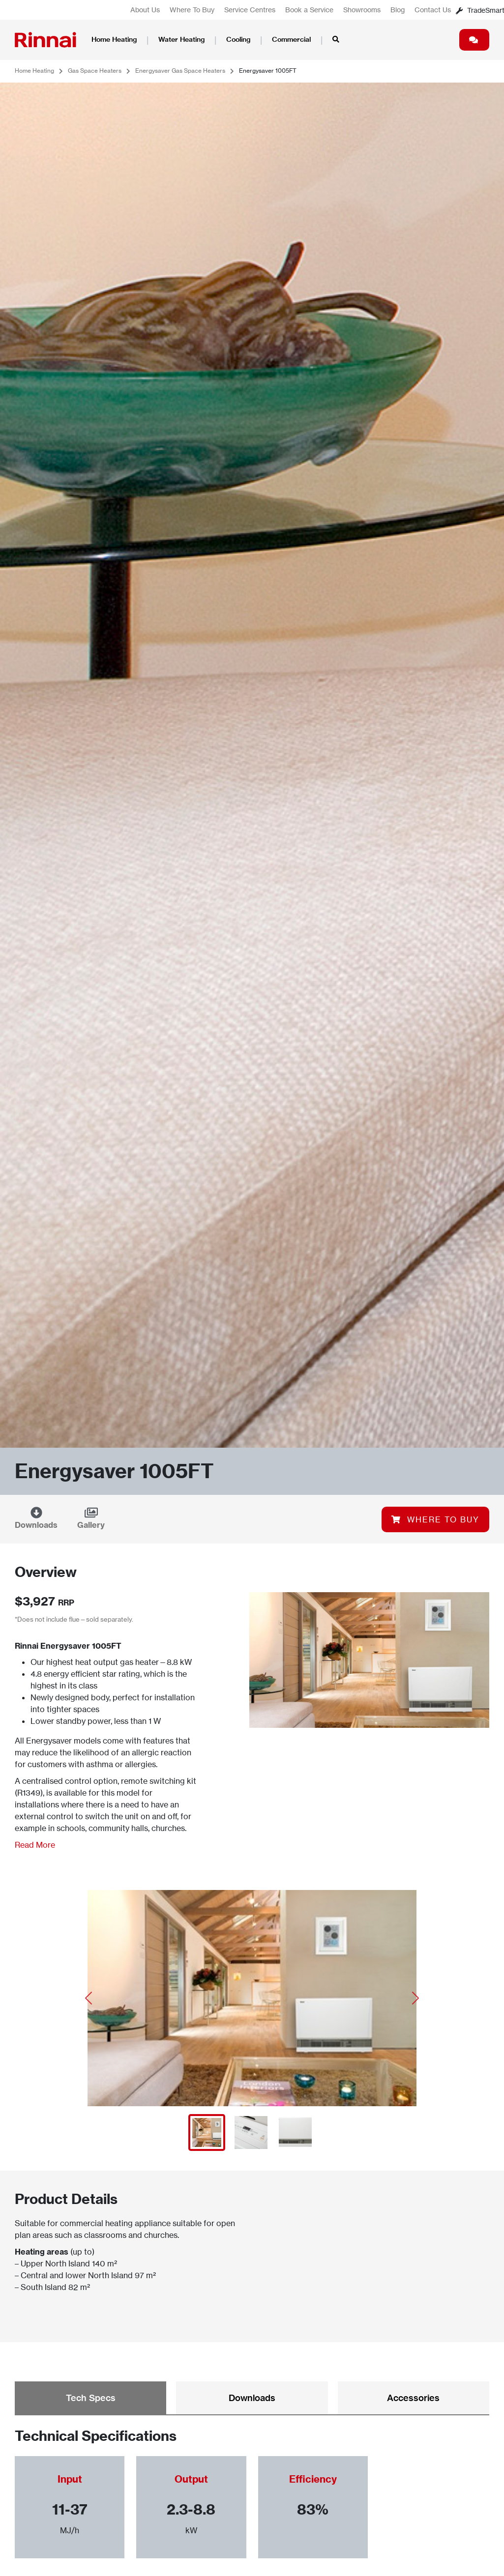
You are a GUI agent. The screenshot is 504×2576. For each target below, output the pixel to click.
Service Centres (249, 9)
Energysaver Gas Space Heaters (180, 70)
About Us (145, 9)
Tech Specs (91, 2398)
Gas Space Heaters (94, 70)
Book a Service (309, 9)
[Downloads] (36, 1512)
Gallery (91, 1525)
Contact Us (433, 9)
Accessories (413, 2398)
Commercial (291, 39)
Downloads (36, 1525)
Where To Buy (192, 9)
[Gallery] (91, 1512)
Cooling (238, 39)
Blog (397, 9)
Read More (35, 1845)
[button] (88, 1998)
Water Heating (181, 39)
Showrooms (362, 9)
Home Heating (114, 39)
